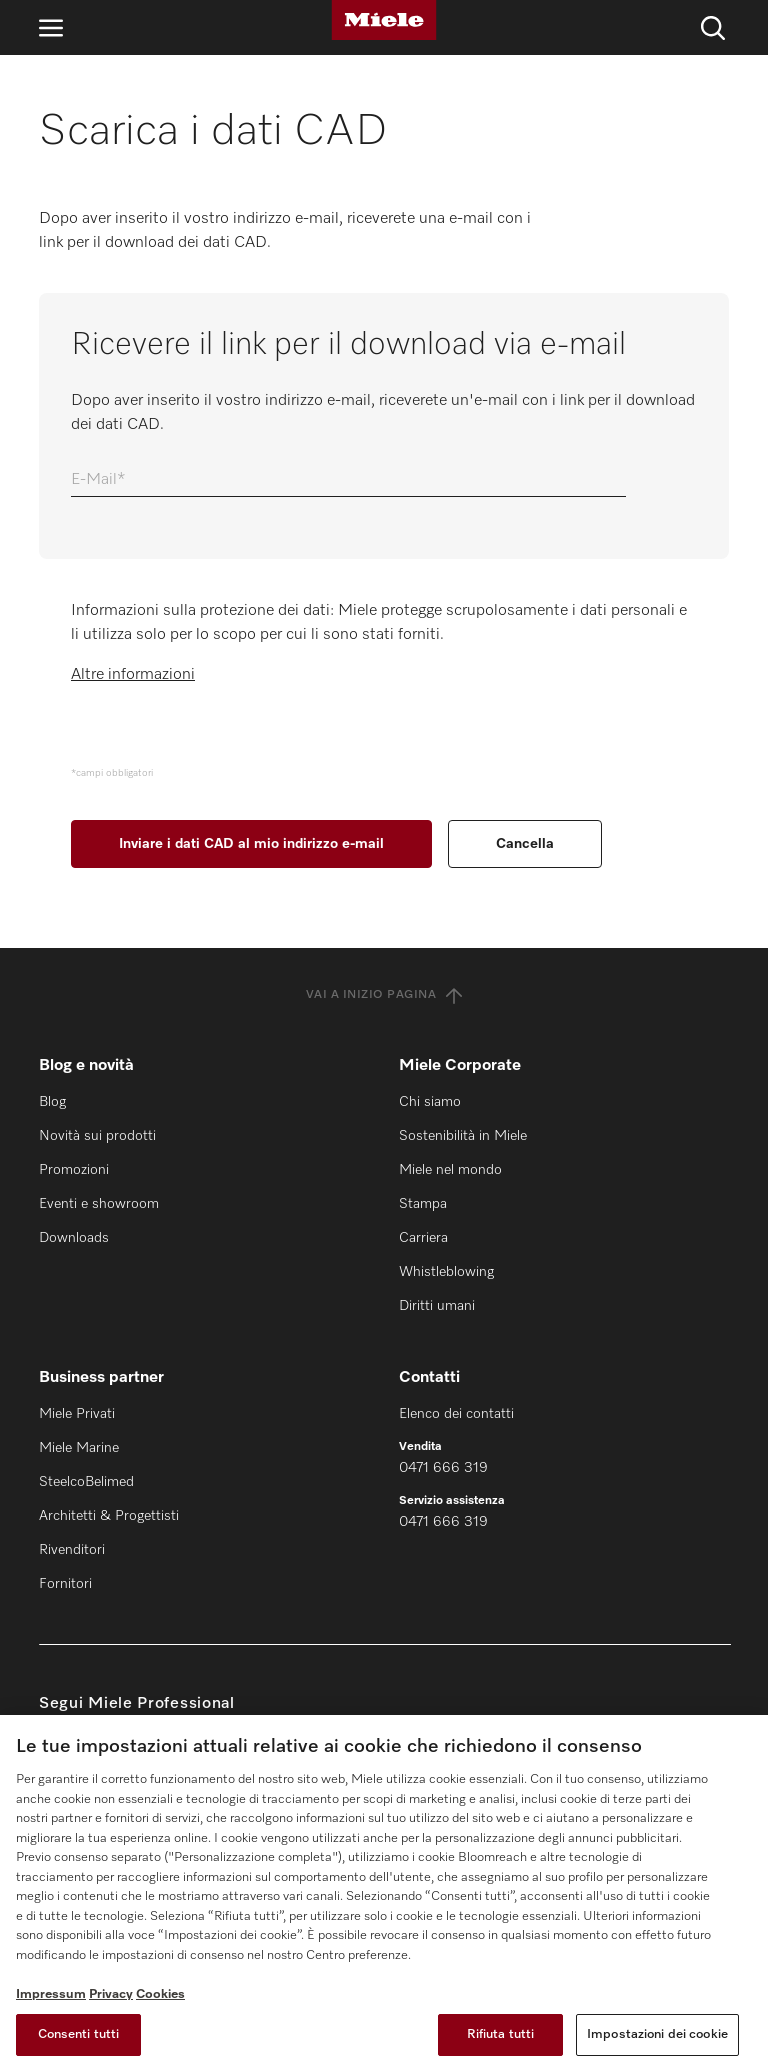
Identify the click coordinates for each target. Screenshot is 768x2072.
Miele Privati (77, 1414)
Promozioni (74, 1170)
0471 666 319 (443, 1468)
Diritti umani (437, 1306)
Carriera (423, 1238)
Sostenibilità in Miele (463, 1136)
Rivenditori (72, 1550)
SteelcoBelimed (86, 1482)
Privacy (111, 1994)
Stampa (423, 1204)
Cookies (160, 1994)
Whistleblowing (446, 1272)
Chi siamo (430, 1102)
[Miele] (384, 20)
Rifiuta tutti (501, 2034)
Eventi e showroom (99, 1204)
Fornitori (65, 1584)
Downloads (74, 1238)
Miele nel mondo (450, 1170)
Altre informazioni (133, 675)
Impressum (51, 1994)
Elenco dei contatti (456, 1414)
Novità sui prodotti (97, 1136)
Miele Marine (79, 1448)
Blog (52, 1102)
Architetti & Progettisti (109, 1516)
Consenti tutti (79, 2034)
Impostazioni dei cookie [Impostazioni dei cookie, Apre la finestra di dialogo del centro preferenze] (657, 2034)
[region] (384, 1893)
